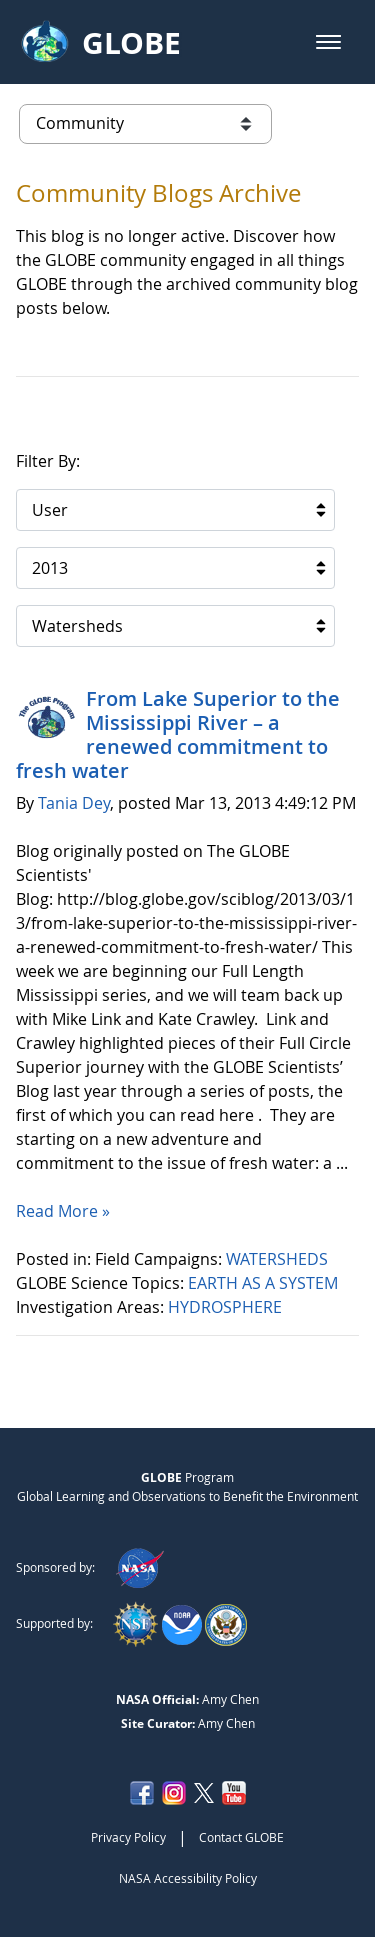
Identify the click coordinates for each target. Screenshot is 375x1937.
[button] (328, 42)
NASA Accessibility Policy (188, 1878)
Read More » (63, 1211)
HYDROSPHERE (227, 1307)
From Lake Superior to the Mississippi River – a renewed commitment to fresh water (178, 734)
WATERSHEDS (279, 1259)
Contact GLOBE (241, 1837)
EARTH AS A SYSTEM (265, 1283)
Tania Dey (74, 803)
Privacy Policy (128, 1837)
